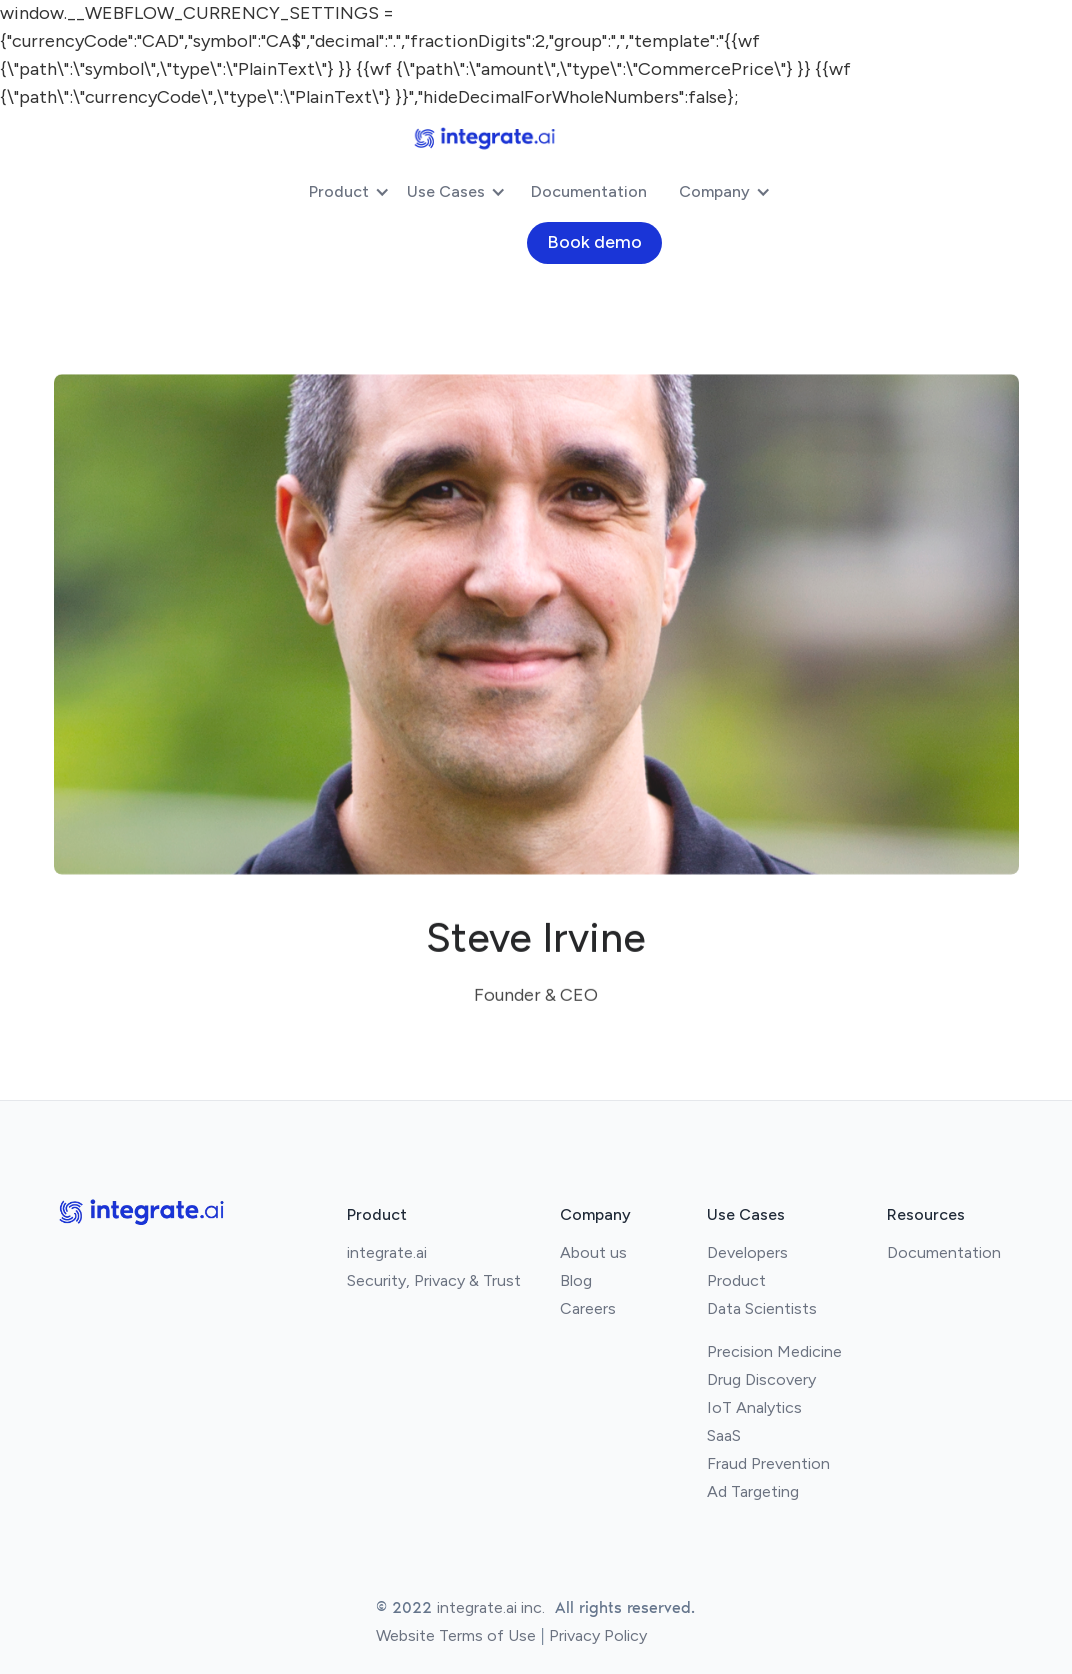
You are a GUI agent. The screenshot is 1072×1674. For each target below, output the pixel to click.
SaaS (724, 1435)
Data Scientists (762, 1308)
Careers (588, 1308)
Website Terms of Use (456, 1635)
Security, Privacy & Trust (434, 1280)
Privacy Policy (598, 1635)
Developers (747, 1252)
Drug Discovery (761, 1379)
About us (593, 1252)
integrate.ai (387, 1252)
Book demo (594, 242)
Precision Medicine (774, 1351)
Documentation (589, 191)
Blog (576, 1280)
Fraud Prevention (768, 1463)
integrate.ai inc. (491, 1607)
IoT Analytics (754, 1407)
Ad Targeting (753, 1491)
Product (736, 1280)
